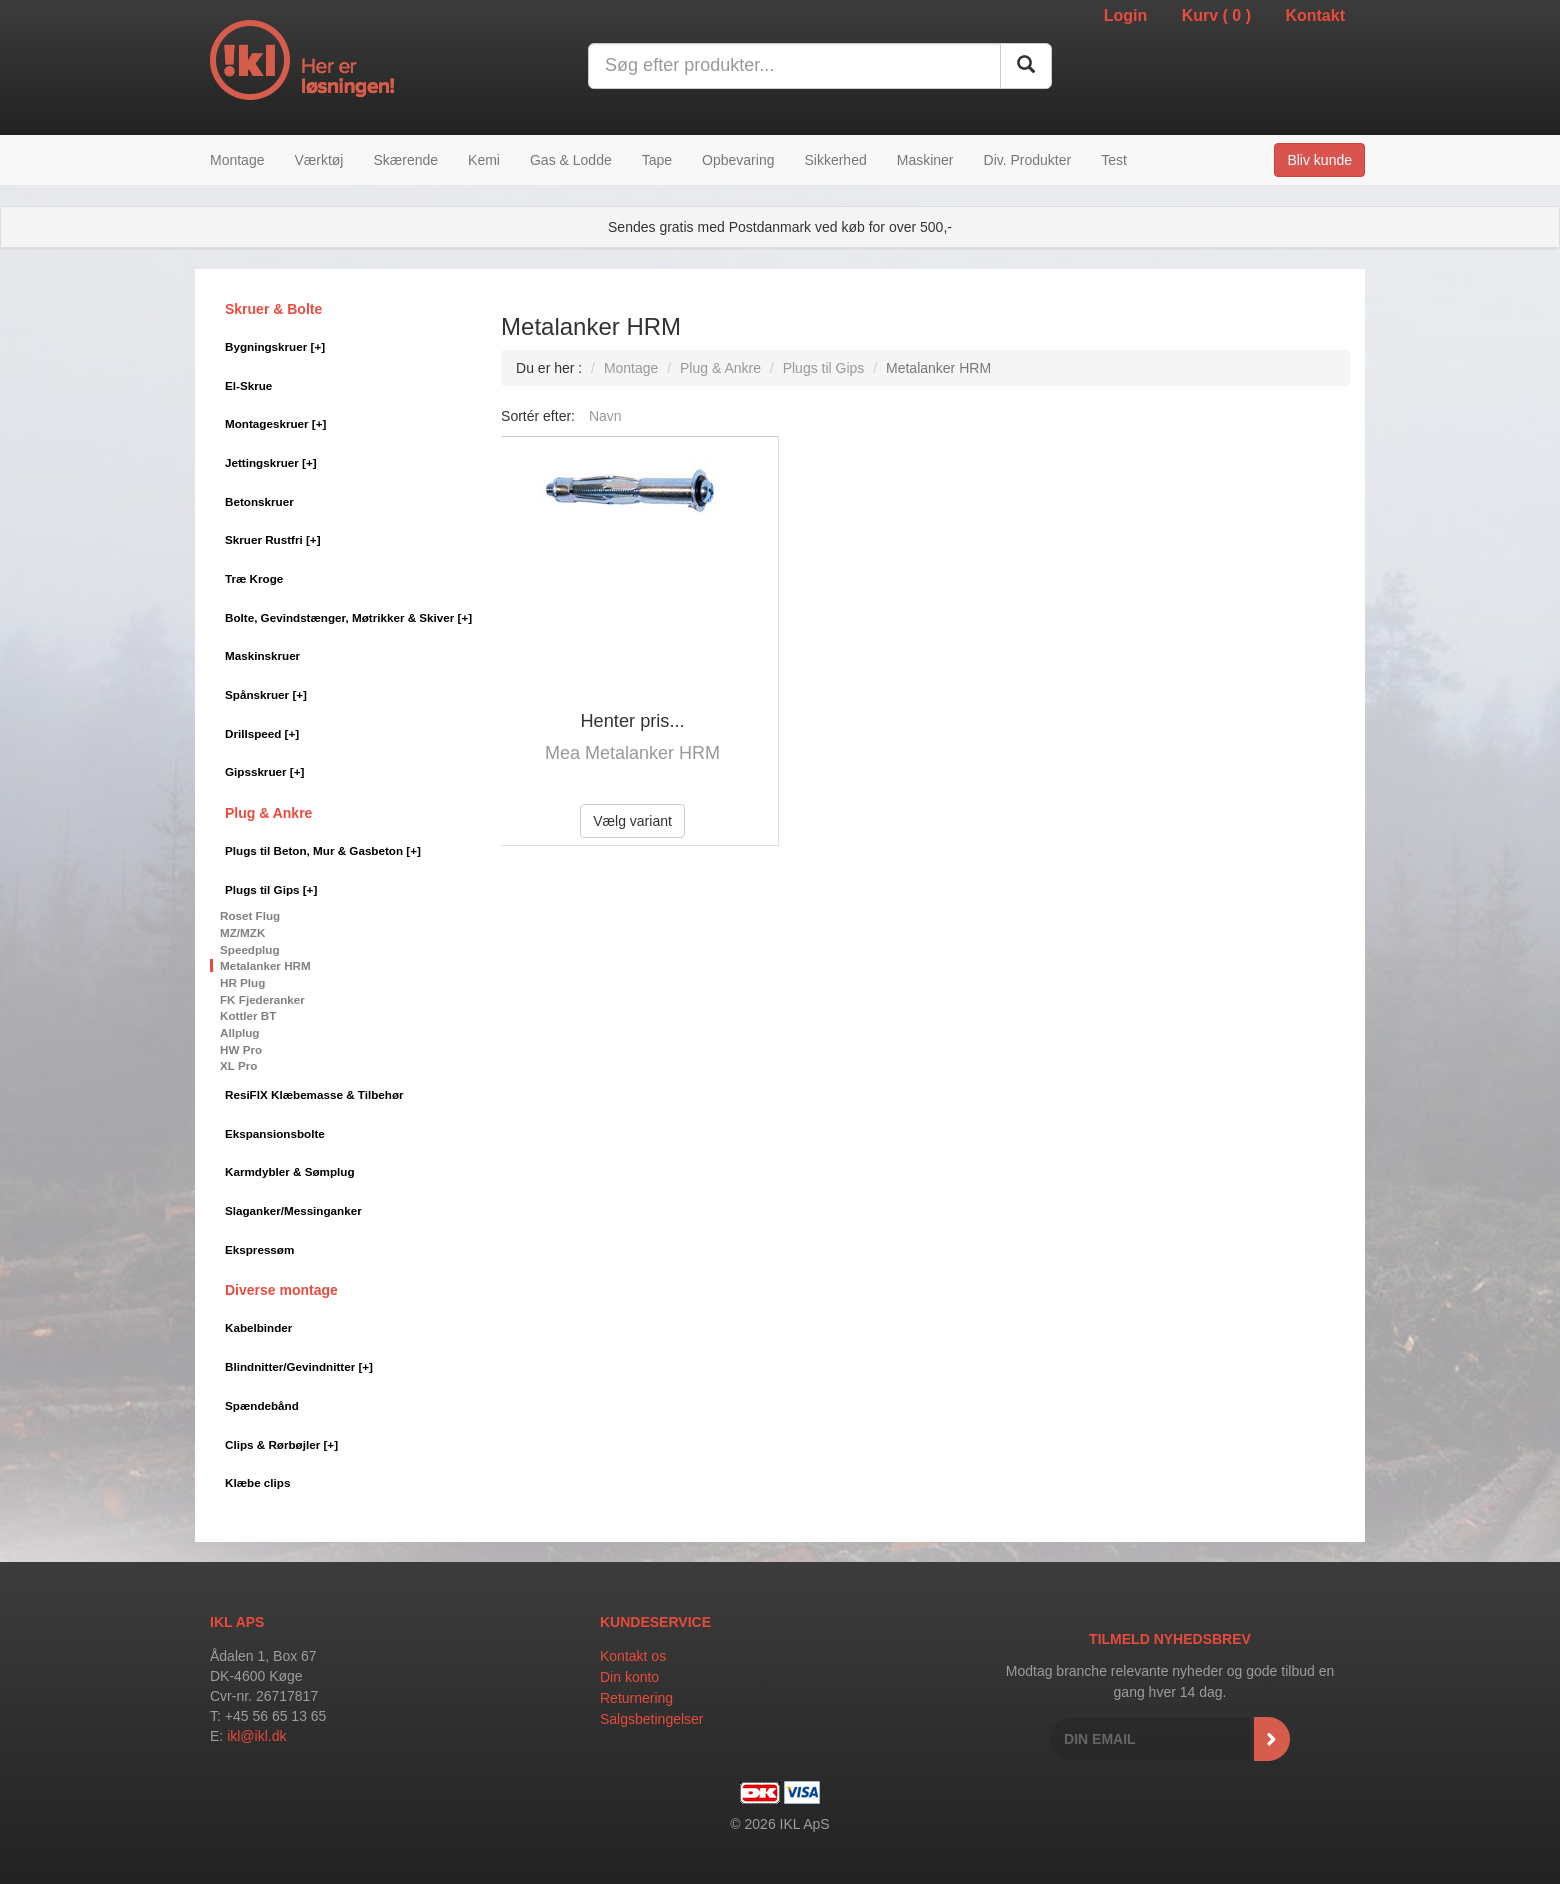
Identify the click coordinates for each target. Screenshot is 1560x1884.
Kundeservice (655, 1622)
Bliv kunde (1319, 160)
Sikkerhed (835, 160)
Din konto (629, 1677)
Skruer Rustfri (273, 539)
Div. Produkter (1028, 160)
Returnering (636, 1698)
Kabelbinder (258, 1327)
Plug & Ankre (268, 813)
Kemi (484, 160)
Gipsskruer (264, 771)
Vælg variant (632, 821)
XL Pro (238, 1065)
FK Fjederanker (262, 999)
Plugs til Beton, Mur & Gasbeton (323, 850)
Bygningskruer (275, 346)
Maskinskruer (262, 655)
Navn (605, 416)
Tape (657, 160)
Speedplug (250, 949)
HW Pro (241, 1049)
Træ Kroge (254, 578)
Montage (237, 160)
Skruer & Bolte (273, 309)
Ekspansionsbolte (275, 1133)
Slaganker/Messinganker (293, 1210)
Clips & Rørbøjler (281, 1444)
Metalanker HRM (265, 965)
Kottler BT (248, 1015)
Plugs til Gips (271, 889)
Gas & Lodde (571, 160)
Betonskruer (259, 501)
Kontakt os (633, 1656)
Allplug (240, 1032)
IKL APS (237, 1622)
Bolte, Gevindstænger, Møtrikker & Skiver (348, 617)
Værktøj (318, 160)
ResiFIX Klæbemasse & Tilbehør (314, 1094)
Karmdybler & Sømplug (290, 1171)
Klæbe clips (257, 1482)
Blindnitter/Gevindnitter (299, 1366)
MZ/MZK (242, 932)
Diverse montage (281, 1290)
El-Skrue (248, 385)
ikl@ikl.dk (256, 1736)
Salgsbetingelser (652, 1719)
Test (1114, 160)
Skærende (405, 160)
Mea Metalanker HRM (632, 753)
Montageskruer (275, 423)
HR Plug (242, 982)
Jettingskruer (271, 462)
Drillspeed (262, 733)
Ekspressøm (259, 1249)
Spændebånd (262, 1405)
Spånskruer (266, 694)
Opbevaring (738, 160)
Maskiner (925, 160)
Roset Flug (250, 915)
